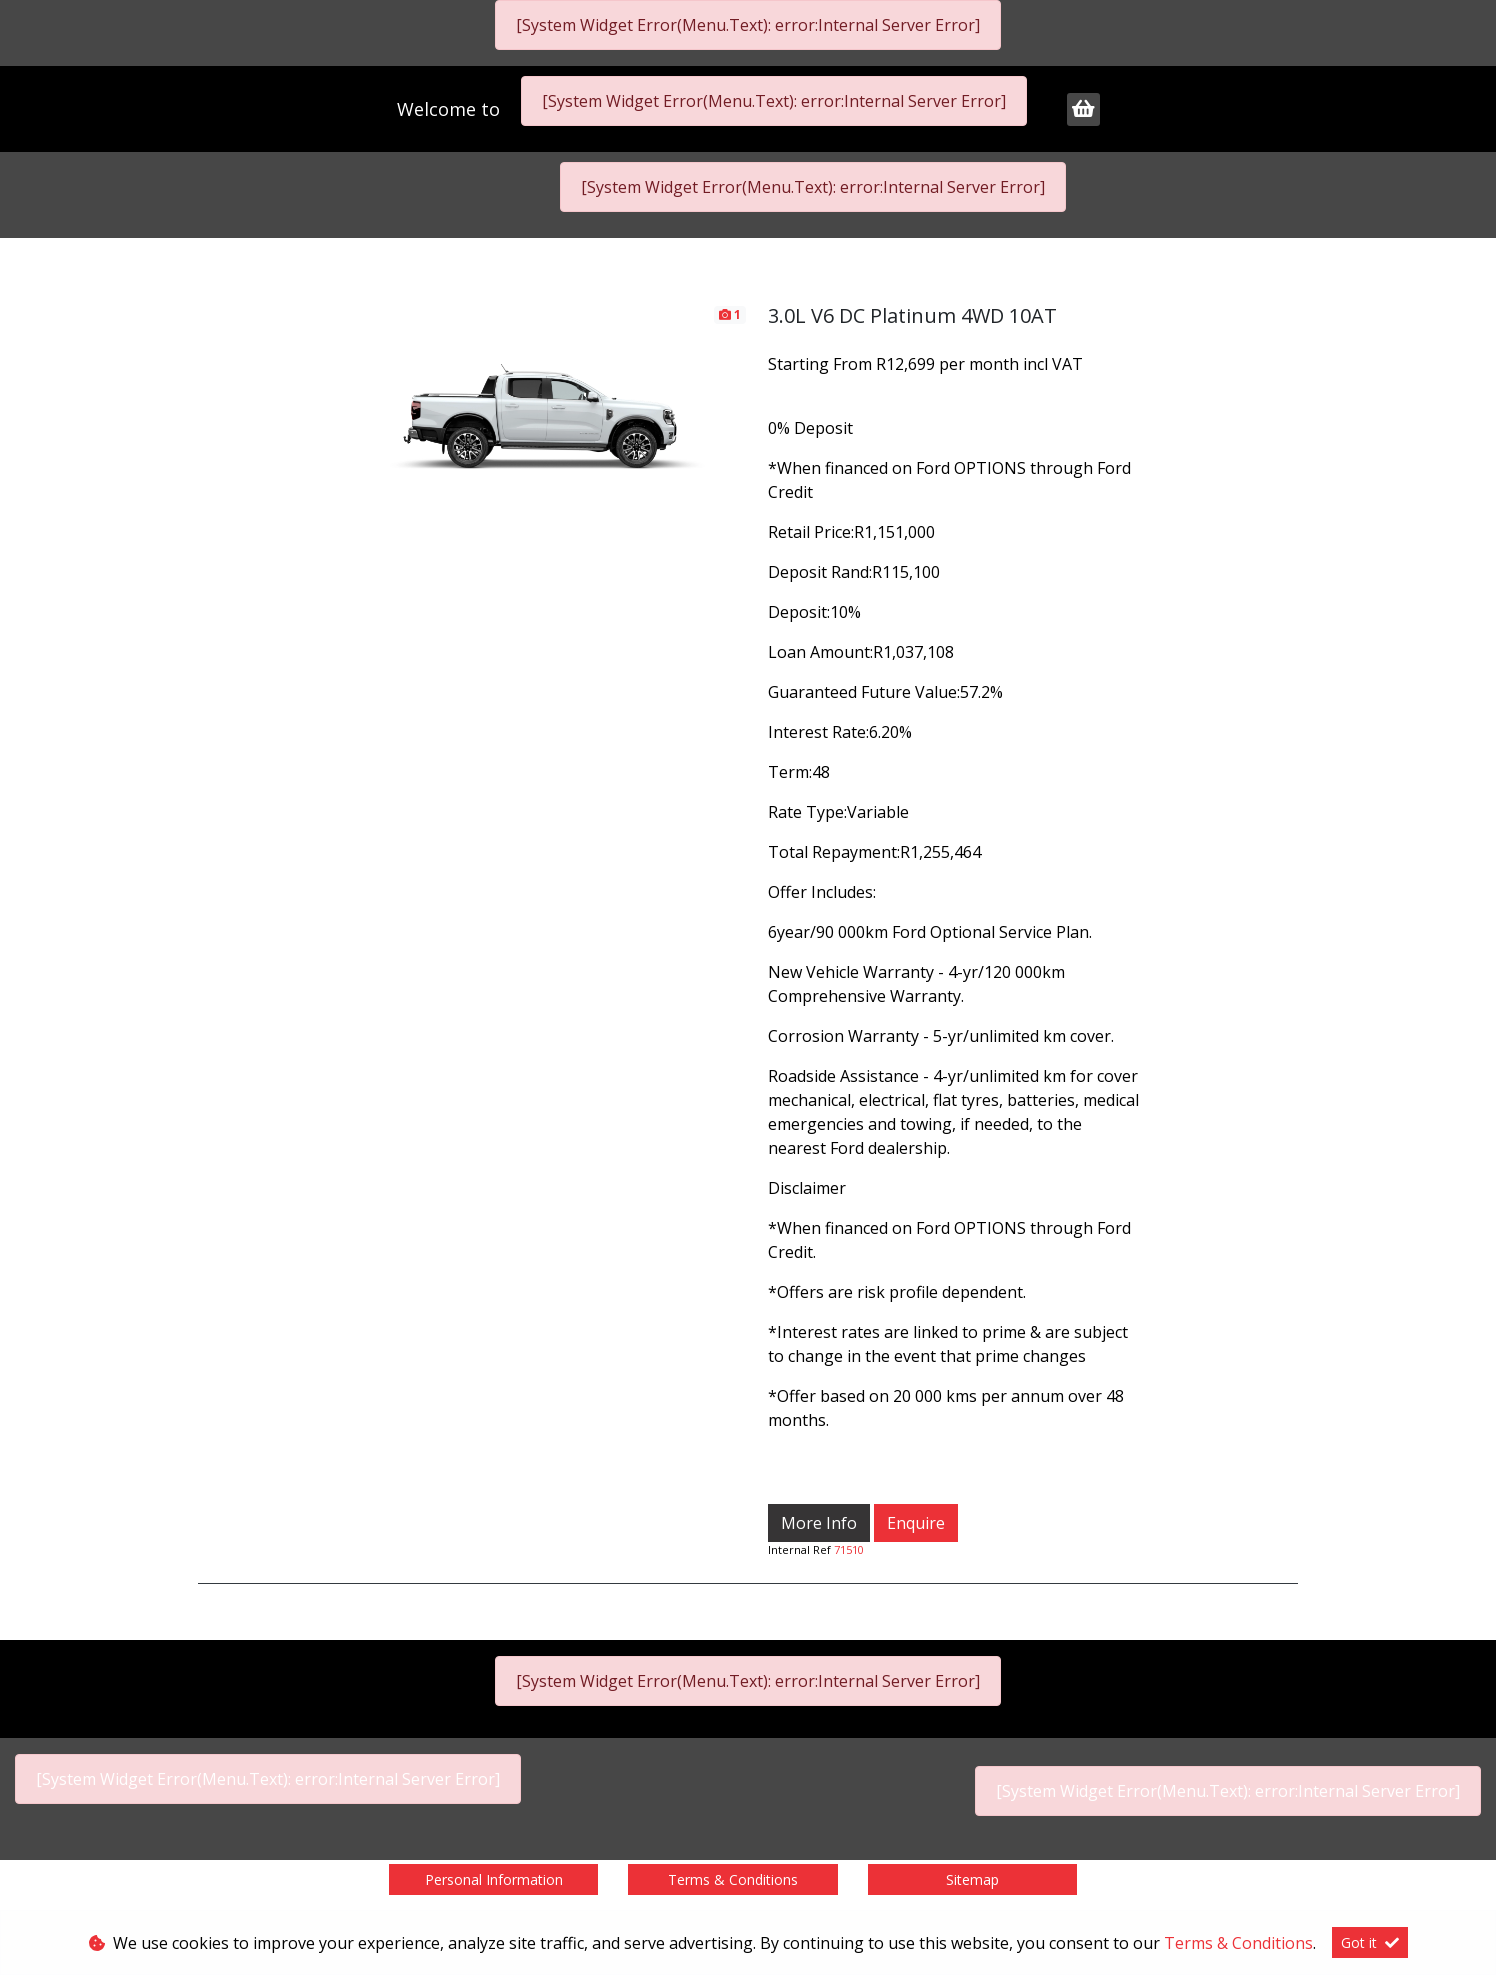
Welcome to (451, 109)
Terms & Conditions (733, 1879)
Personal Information (494, 1879)
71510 (849, 1549)
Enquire (916, 1523)
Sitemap (972, 1879)
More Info (819, 1523)
